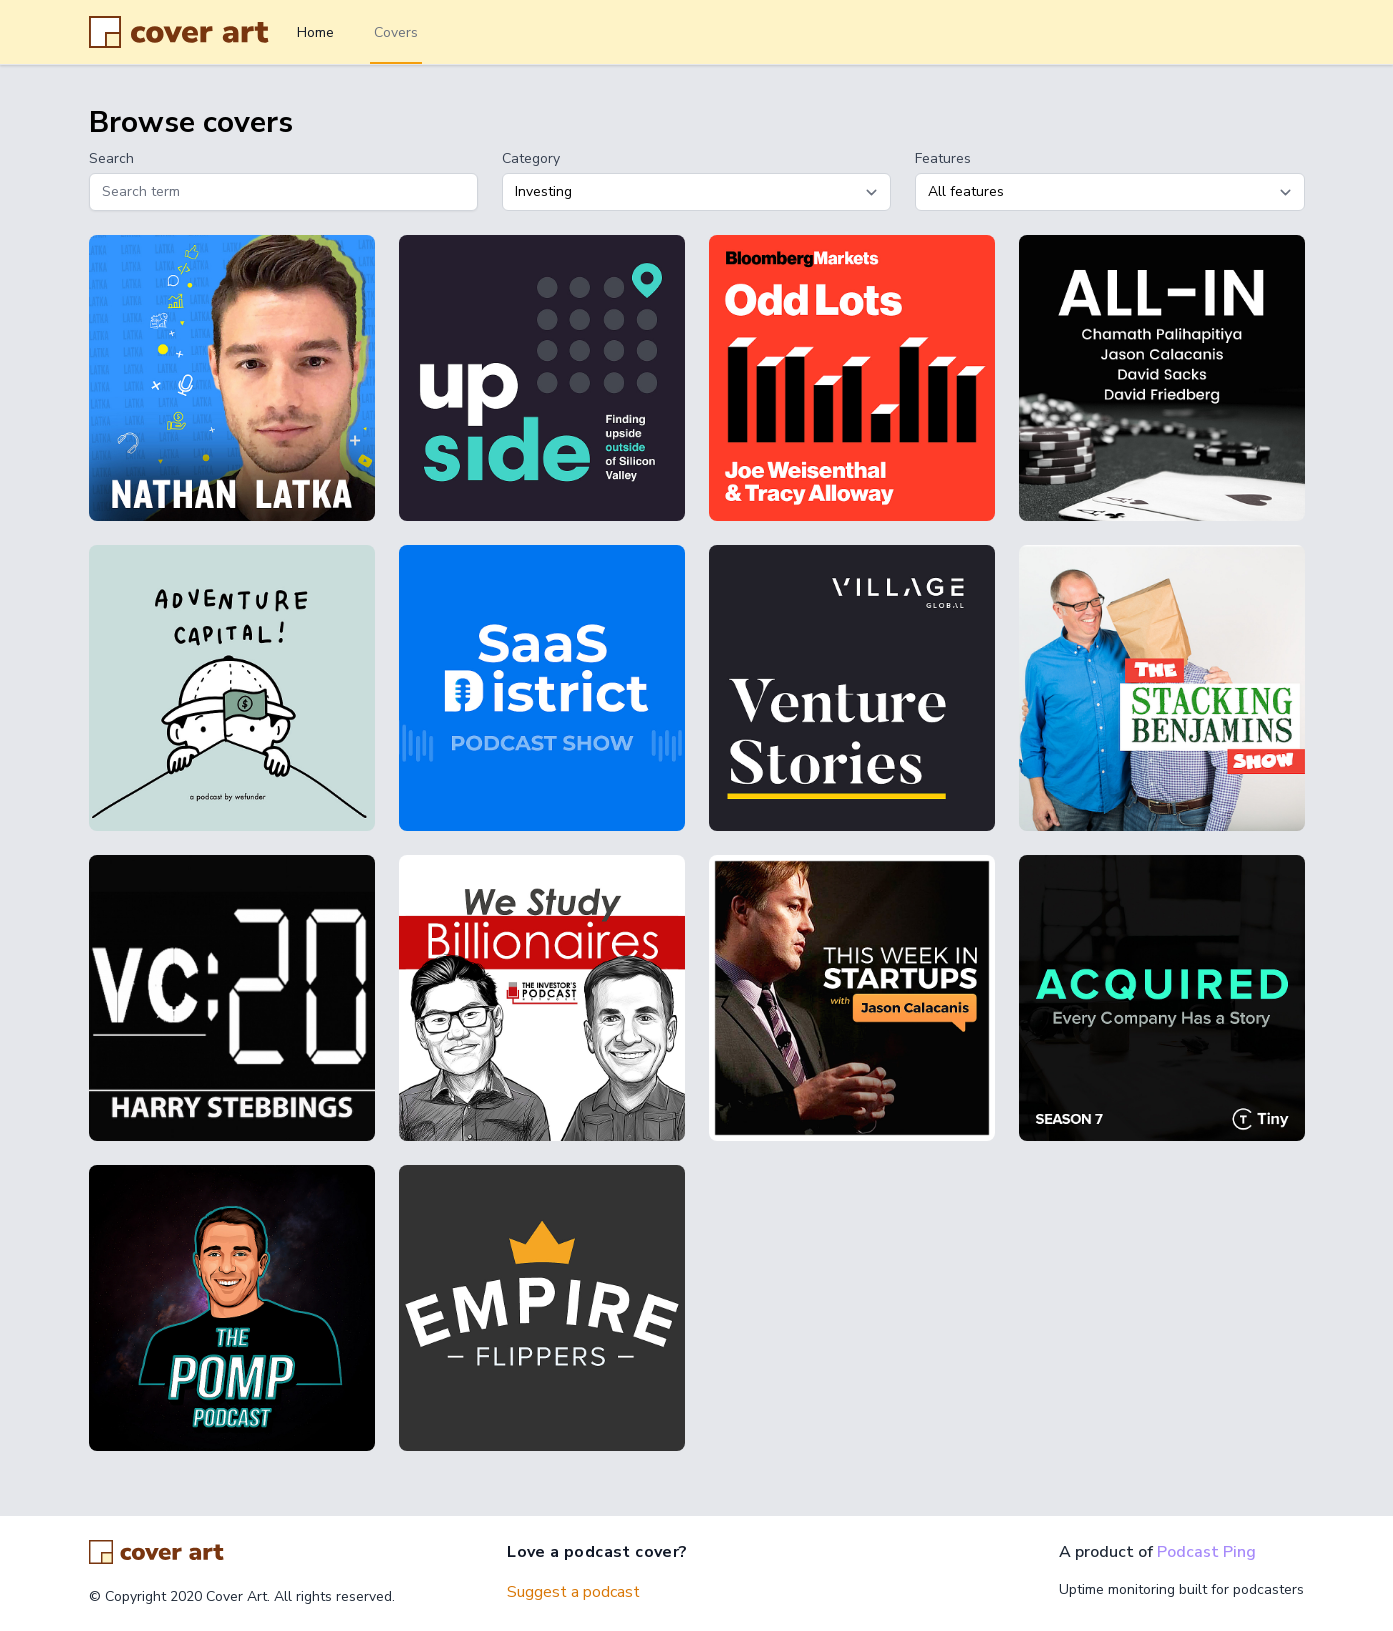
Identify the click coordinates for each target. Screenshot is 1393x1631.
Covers (396, 32)
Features (943, 158)
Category (531, 158)
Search (111, 158)
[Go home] (156, 1552)
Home (315, 32)
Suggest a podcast (573, 1592)
